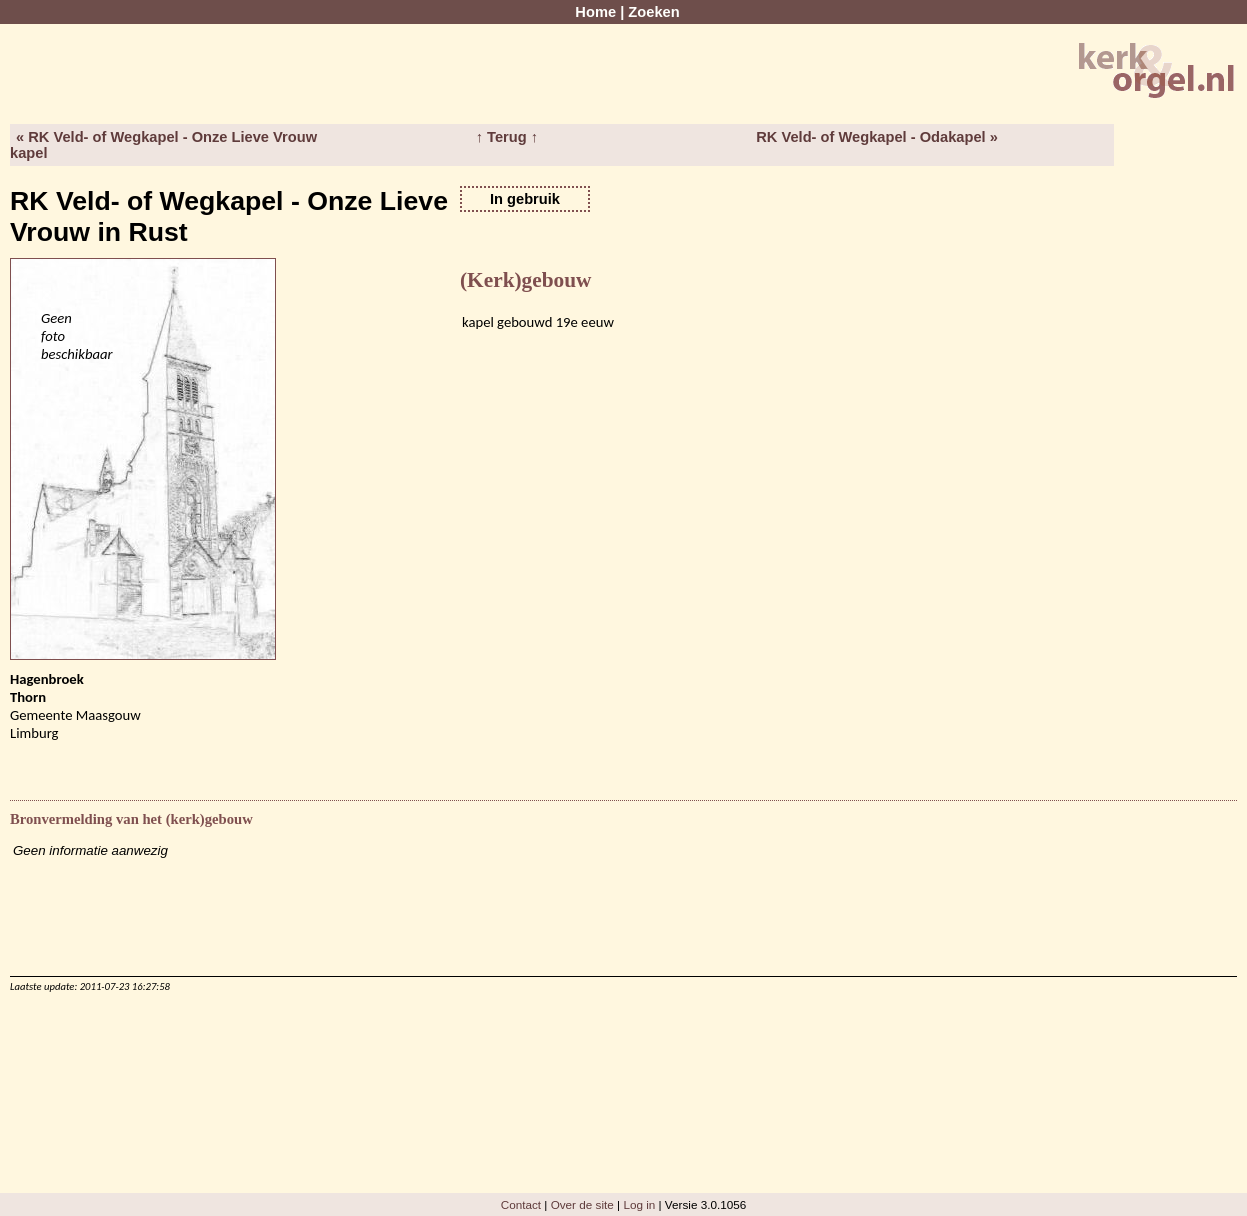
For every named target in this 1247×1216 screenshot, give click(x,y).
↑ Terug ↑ (507, 137)
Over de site (582, 1204)
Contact (521, 1204)
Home (595, 12)
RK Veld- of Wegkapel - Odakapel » (877, 137)
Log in (639, 1204)
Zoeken (653, 12)
